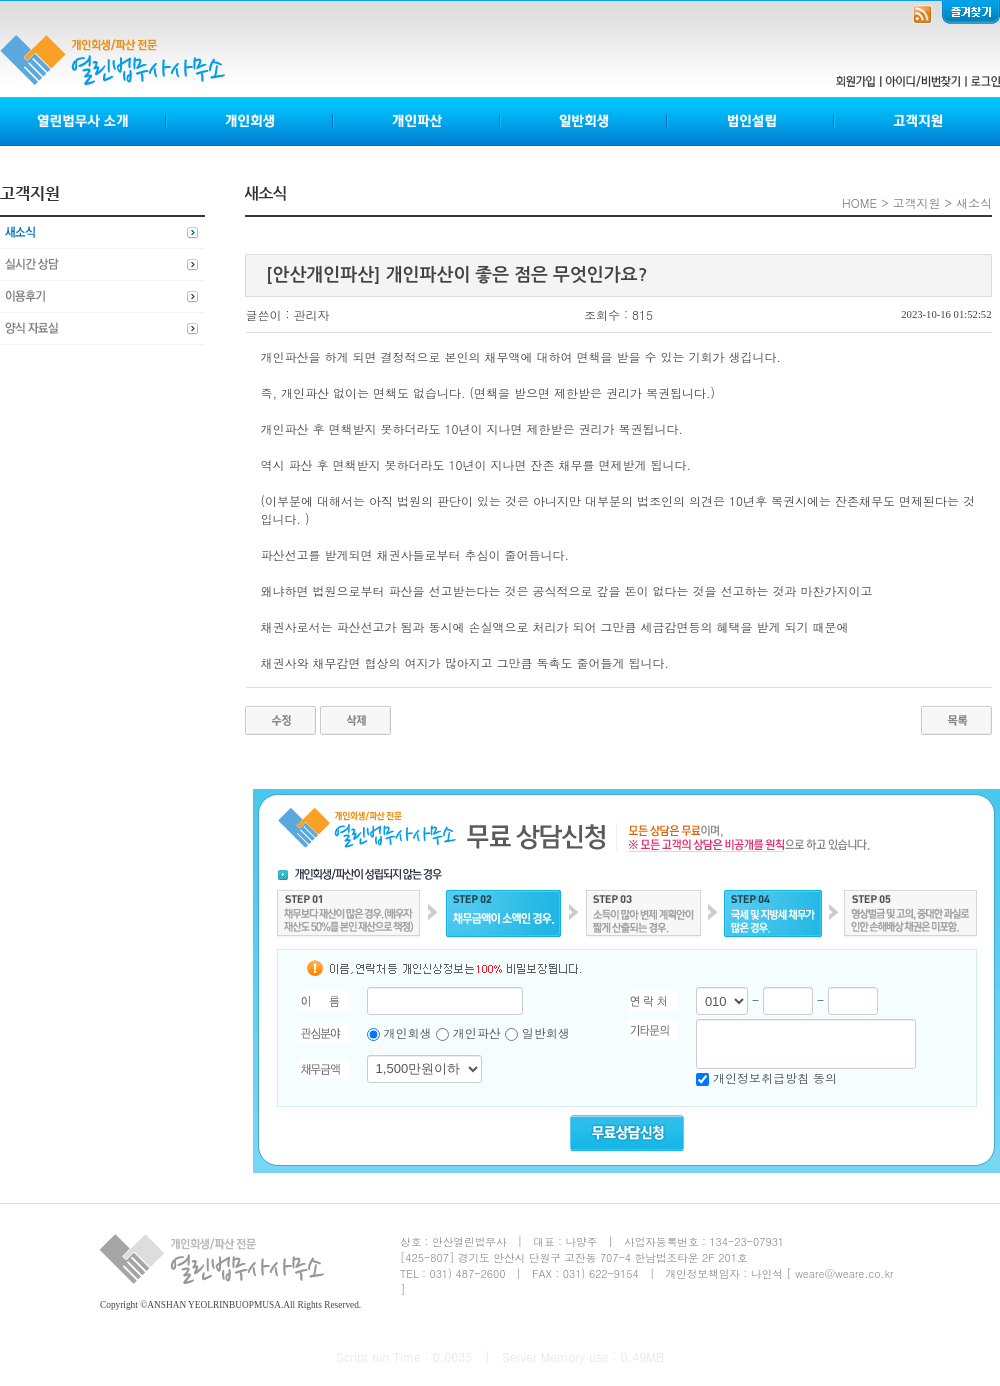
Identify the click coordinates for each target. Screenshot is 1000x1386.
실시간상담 (102, 265)
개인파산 (417, 121)
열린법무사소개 (83, 121)
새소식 (102, 233)
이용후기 (102, 297)
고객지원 (917, 121)
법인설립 (751, 121)
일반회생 (584, 121)
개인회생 (250, 121)
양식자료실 (102, 329)
